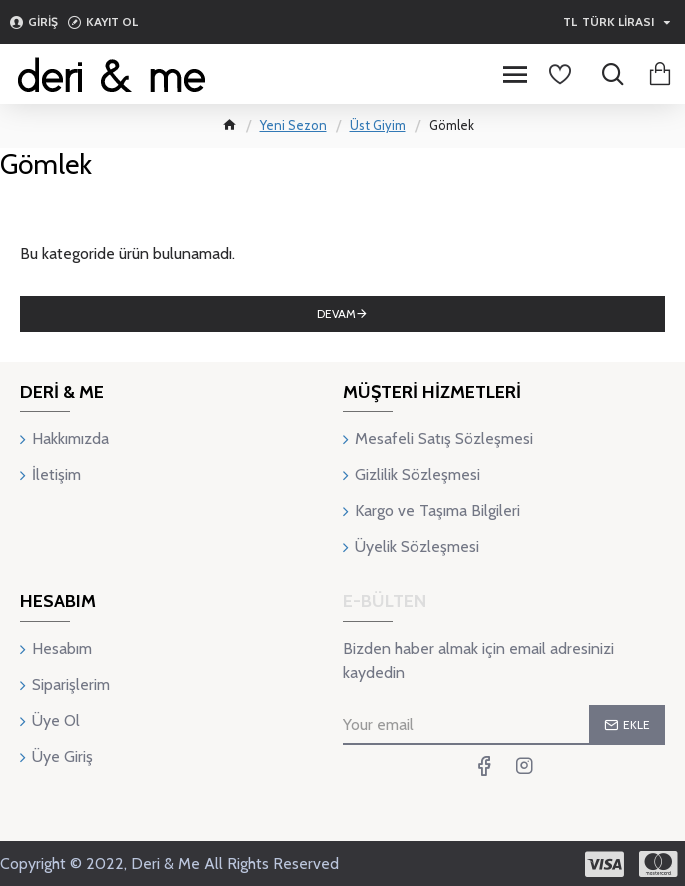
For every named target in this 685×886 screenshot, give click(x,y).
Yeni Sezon (293, 125)
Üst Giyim (378, 125)
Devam (336, 313)
